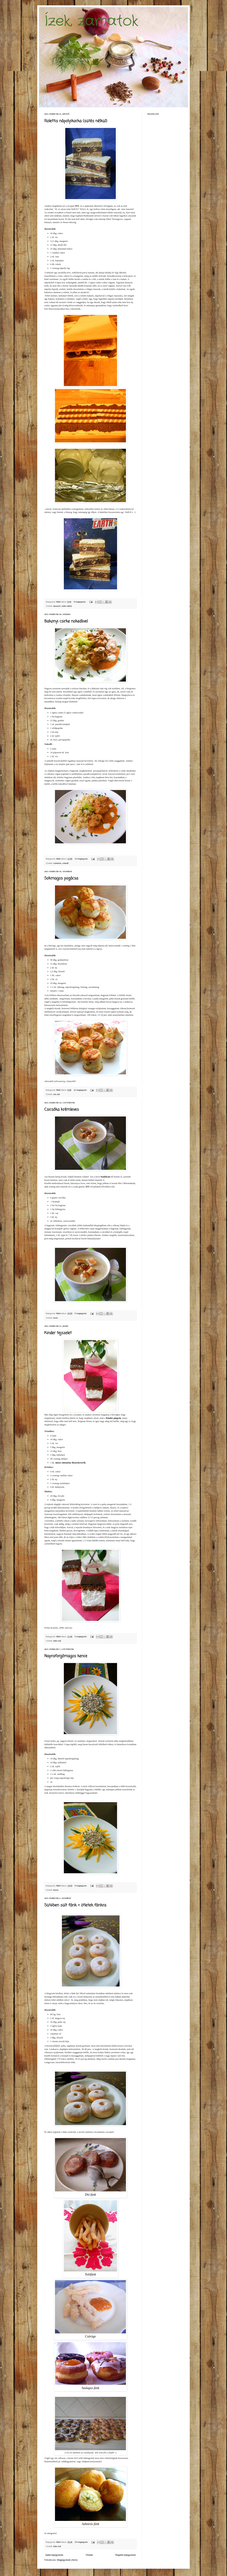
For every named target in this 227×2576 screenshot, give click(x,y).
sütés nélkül (67, 606)
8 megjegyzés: (81, 1886)
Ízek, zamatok (91, 21)
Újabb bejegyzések (54, 2555)
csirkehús (57, 863)
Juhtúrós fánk (90, 2524)
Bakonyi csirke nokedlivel (66, 621)
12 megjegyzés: (81, 1090)
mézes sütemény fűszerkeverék (70, 1462)
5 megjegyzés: (81, 1636)
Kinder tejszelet (58, 1333)
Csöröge (90, 2336)
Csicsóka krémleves (61, 1110)
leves (55, 1318)
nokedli (65, 863)
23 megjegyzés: (82, 2542)
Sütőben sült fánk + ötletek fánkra (75, 1905)
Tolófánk (90, 2274)
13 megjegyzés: (82, 859)
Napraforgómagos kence (65, 1656)
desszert (57, 606)
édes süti (57, 1641)
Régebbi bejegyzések (125, 2555)
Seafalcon (105, 1176)
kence (56, 1890)
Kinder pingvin (113, 1418)
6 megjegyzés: (81, 1313)
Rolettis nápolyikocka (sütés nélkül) (75, 121)
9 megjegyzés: (80, 602)
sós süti (56, 1094)
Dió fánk (90, 2194)
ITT (77, 206)
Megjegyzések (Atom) (67, 2560)
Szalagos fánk (90, 2388)
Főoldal (89, 2555)
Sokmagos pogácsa (61, 878)
